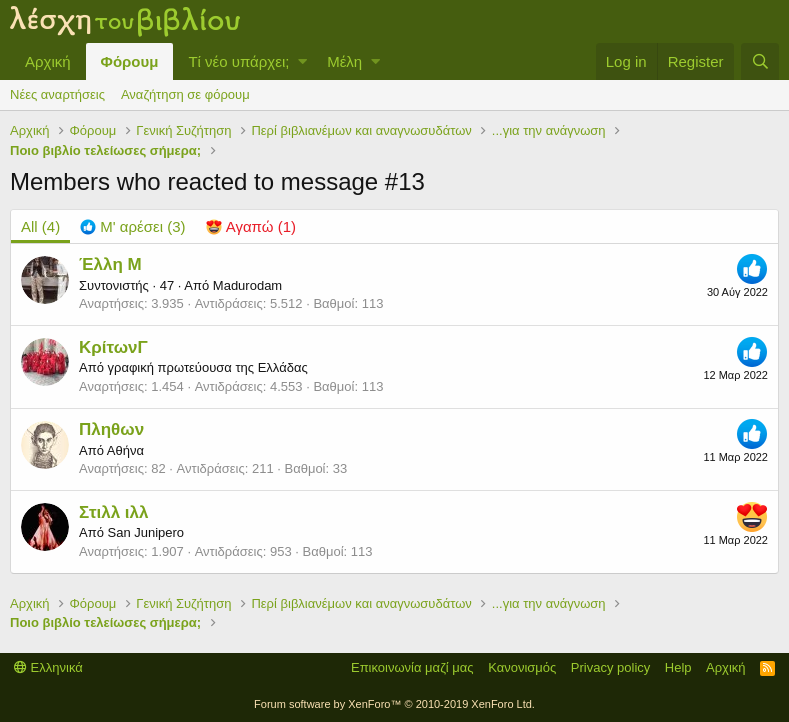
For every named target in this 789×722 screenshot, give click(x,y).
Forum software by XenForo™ (394, 704)
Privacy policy (610, 667)
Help (678, 667)
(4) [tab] (40, 226)
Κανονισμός (522, 667)
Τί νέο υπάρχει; (238, 61)
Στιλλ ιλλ (114, 512)
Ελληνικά (48, 667)
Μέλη (344, 61)
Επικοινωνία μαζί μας (412, 667)
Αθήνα (125, 450)
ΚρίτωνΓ (113, 347)
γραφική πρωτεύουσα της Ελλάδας (207, 367)
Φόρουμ (130, 61)
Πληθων (111, 429)
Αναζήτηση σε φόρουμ (185, 94)
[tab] (132, 226)
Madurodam (247, 285)
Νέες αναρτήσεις (57, 94)
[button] (302, 61)
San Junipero (145, 532)
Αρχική (48, 61)
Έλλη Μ (110, 264)
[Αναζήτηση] (760, 61)
